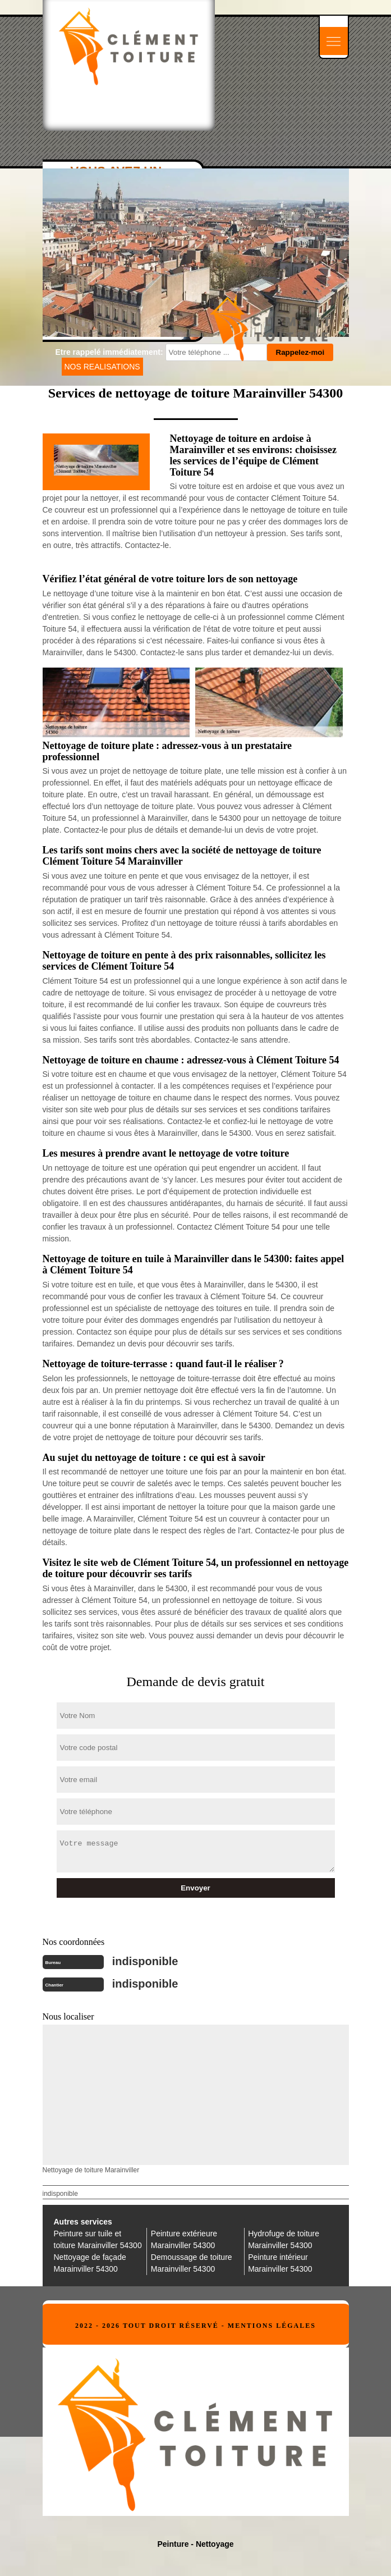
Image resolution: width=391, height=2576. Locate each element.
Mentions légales (272, 2326)
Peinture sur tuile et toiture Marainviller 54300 (98, 2239)
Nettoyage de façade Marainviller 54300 (90, 2263)
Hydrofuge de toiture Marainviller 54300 (283, 2239)
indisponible (145, 1961)
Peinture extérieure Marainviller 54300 (184, 2239)
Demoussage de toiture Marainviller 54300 (191, 2263)
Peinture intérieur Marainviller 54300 (280, 2263)
